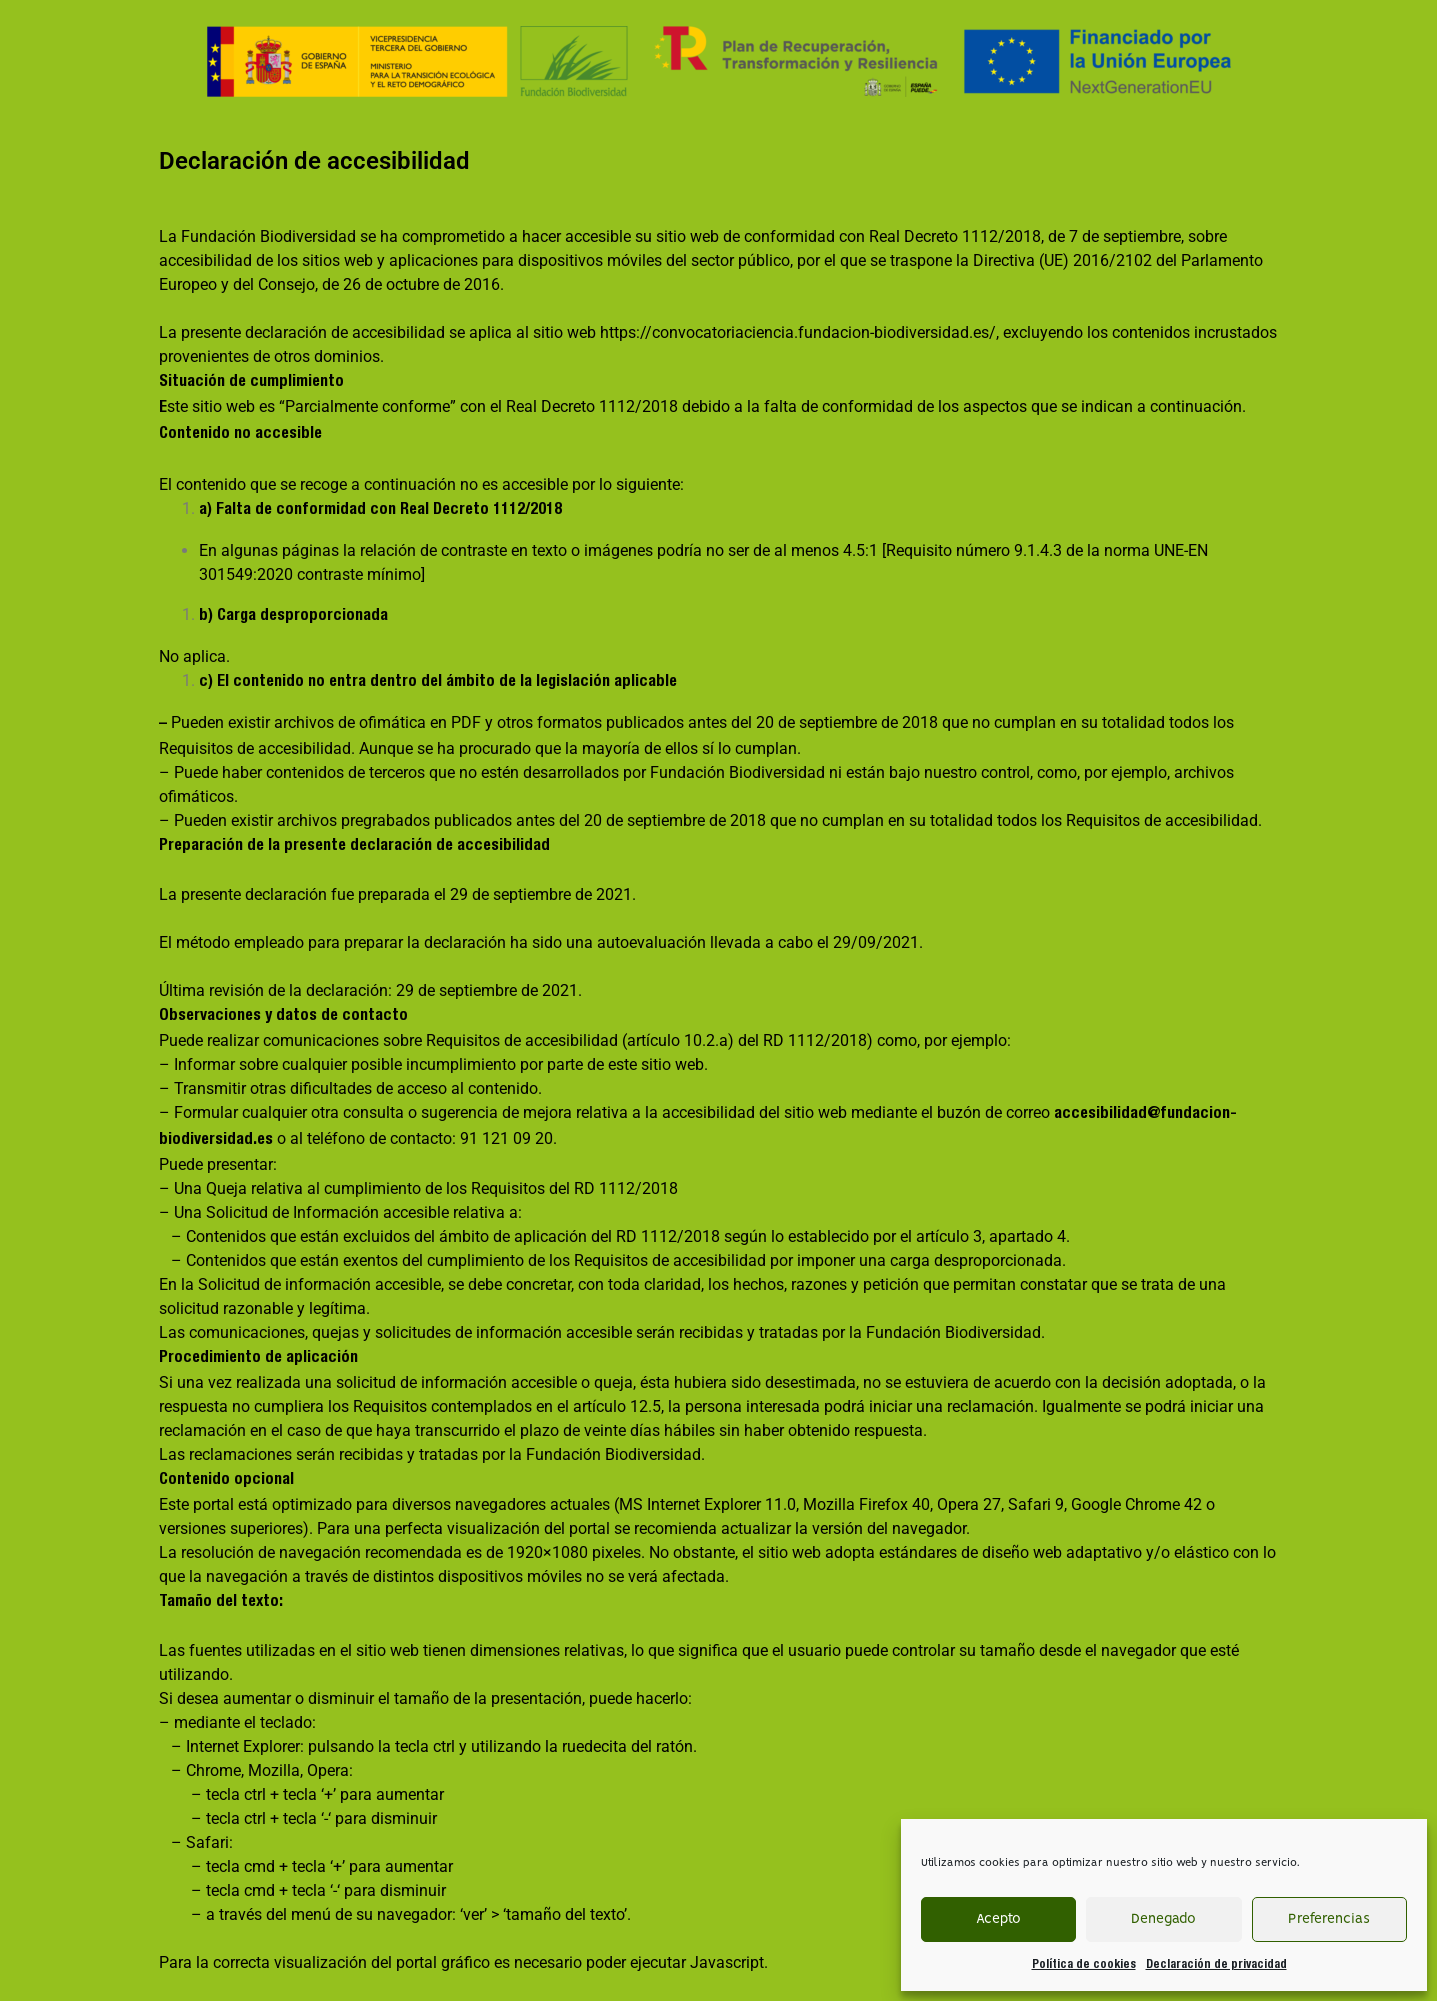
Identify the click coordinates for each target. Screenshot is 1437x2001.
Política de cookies (1084, 1965)
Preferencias (1329, 1919)
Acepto (998, 1919)
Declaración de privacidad (1216, 1965)
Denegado (1163, 1919)
